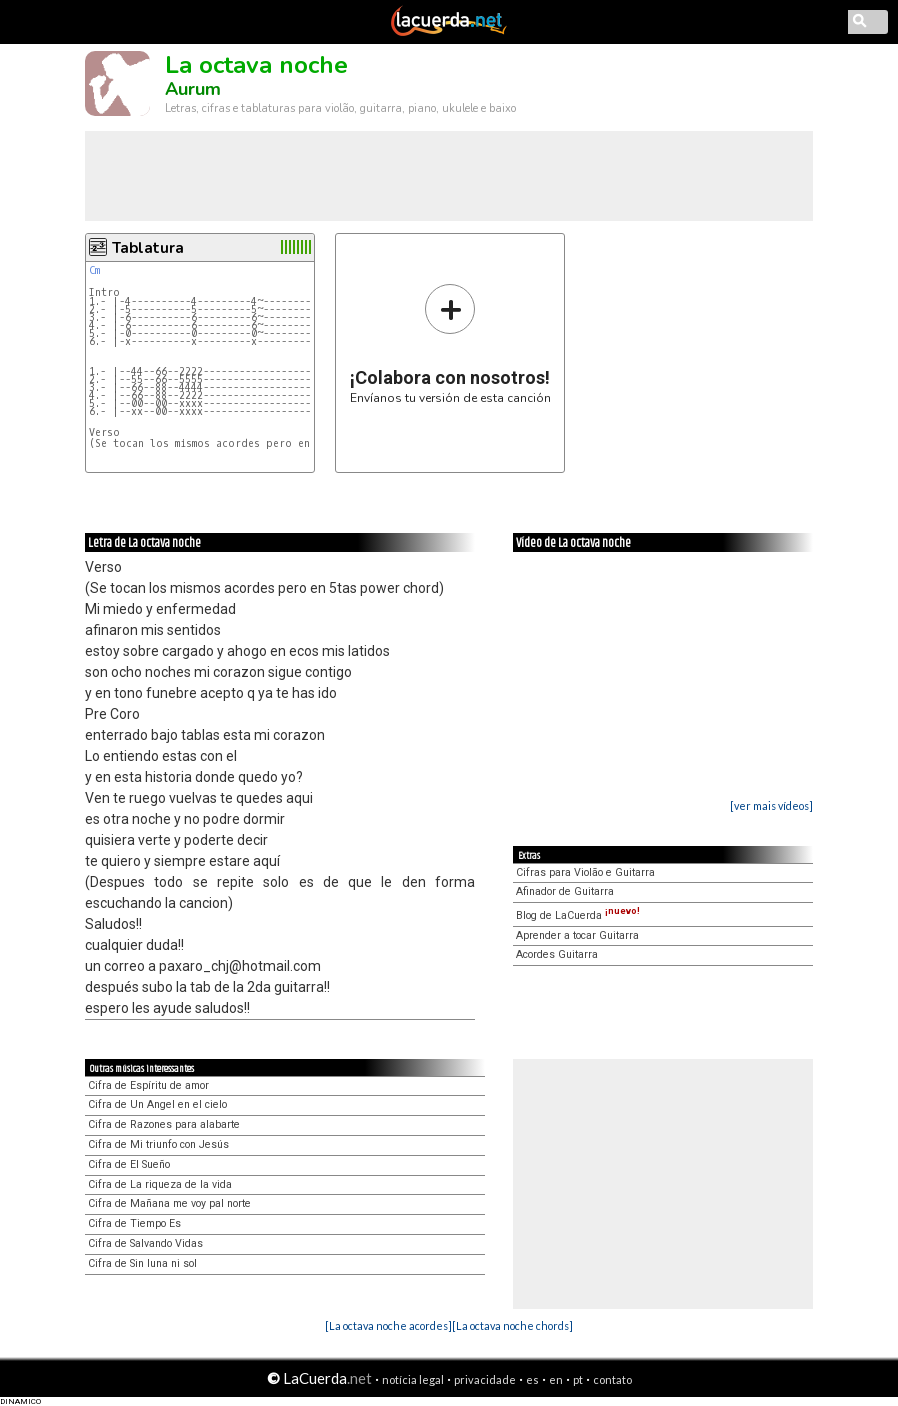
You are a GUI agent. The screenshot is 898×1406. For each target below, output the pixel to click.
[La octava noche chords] (512, 1325)
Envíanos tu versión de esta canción (450, 343)
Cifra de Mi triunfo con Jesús (158, 1144)
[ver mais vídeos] (771, 805)
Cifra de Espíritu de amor (148, 1085)
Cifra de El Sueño (129, 1164)
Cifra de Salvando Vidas (145, 1243)
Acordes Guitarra (557, 954)
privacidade (485, 1379)
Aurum (193, 89)
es (532, 1379)
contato (612, 1379)
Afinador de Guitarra (565, 891)
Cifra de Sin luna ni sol (142, 1263)
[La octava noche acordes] (388, 1325)
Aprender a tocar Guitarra (577, 935)
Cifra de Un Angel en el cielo (157, 1104)
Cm (94, 270)
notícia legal (413, 1379)
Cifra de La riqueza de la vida (160, 1184)
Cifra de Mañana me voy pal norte (169, 1203)
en (556, 1379)
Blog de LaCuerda (578, 915)
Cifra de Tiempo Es (134, 1223)
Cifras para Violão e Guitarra (585, 872)
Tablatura (148, 248)
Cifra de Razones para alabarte (164, 1124)
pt (578, 1379)
